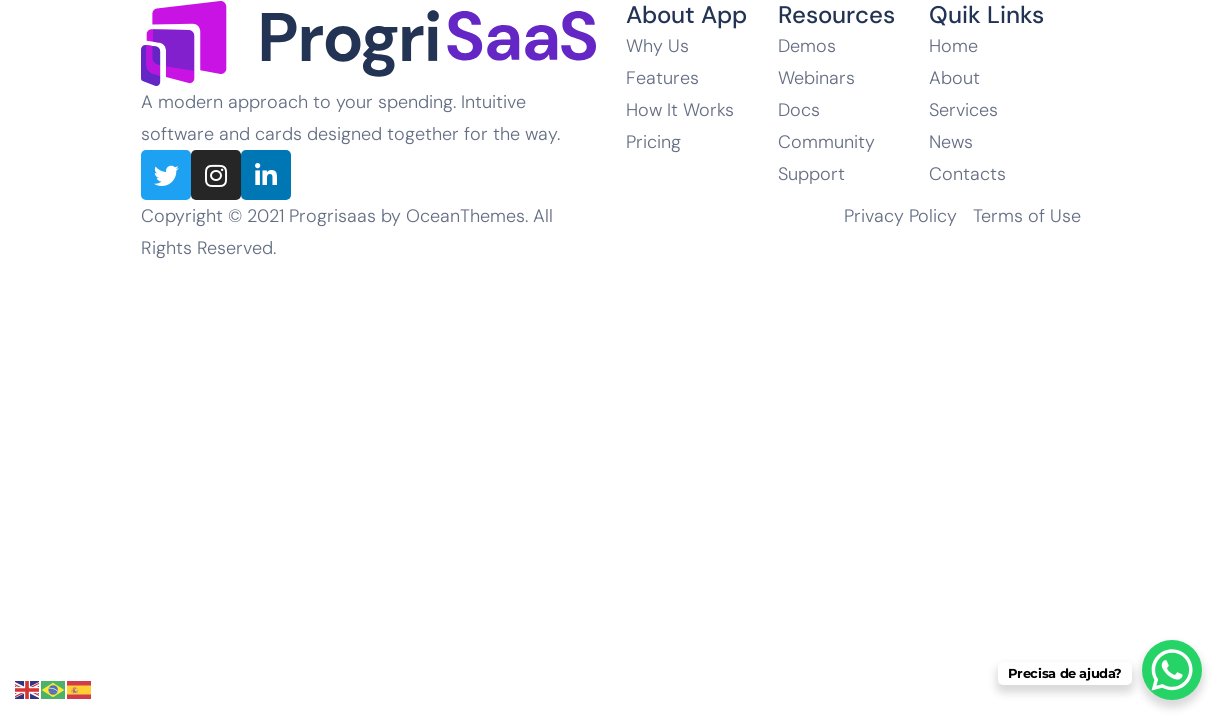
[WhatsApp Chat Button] (1172, 670)
